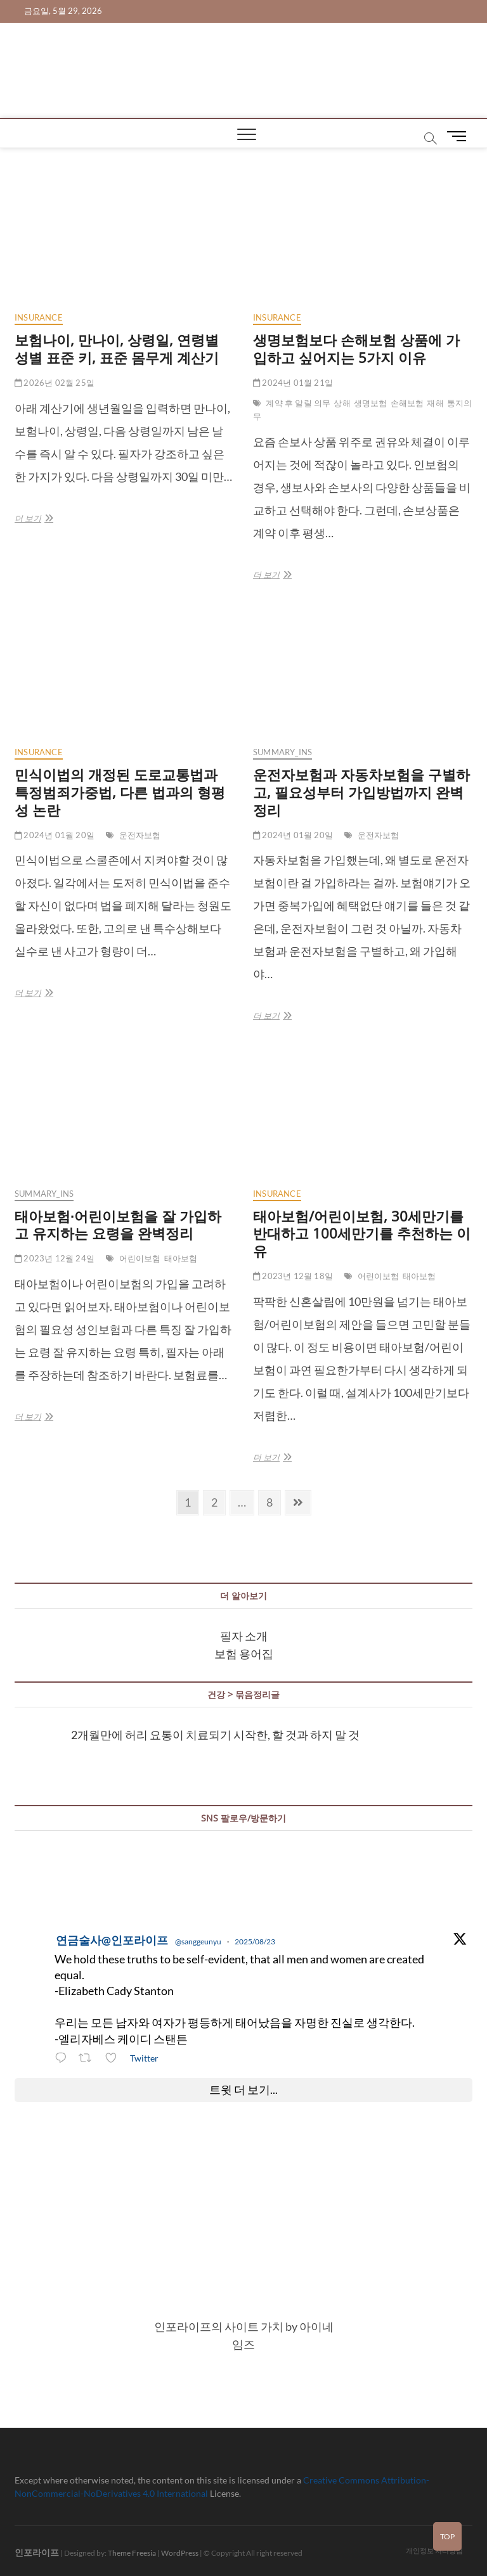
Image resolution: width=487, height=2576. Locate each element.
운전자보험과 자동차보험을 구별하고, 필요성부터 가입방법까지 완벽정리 (361, 792)
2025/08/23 (255, 1941)
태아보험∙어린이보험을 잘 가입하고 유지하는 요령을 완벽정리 (118, 1224)
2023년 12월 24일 (54, 1258)
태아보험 (181, 1258)
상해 (342, 403)
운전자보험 (140, 835)
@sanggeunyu (198, 1941)
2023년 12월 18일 (293, 1276)
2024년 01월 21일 (293, 383)
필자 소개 (244, 1636)
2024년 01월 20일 (54, 835)
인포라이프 (37, 2552)
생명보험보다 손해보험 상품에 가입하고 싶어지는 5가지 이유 (356, 348)
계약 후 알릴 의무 (298, 403)
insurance (39, 317)
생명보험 (370, 403)
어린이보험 (140, 1258)
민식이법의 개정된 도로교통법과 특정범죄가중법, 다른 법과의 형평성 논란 (120, 792)
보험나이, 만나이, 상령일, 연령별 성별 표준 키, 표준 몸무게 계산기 (117, 348)
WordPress (179, 2553)
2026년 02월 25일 (54, 383)
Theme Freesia (132, 2553)
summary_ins (282, 752)
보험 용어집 (243, 1654)
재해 (435, 403)
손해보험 (407, 403)
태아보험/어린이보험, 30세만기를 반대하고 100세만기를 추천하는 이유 (362, 1233)
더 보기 (33, 518)
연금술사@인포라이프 (112, 1940)
